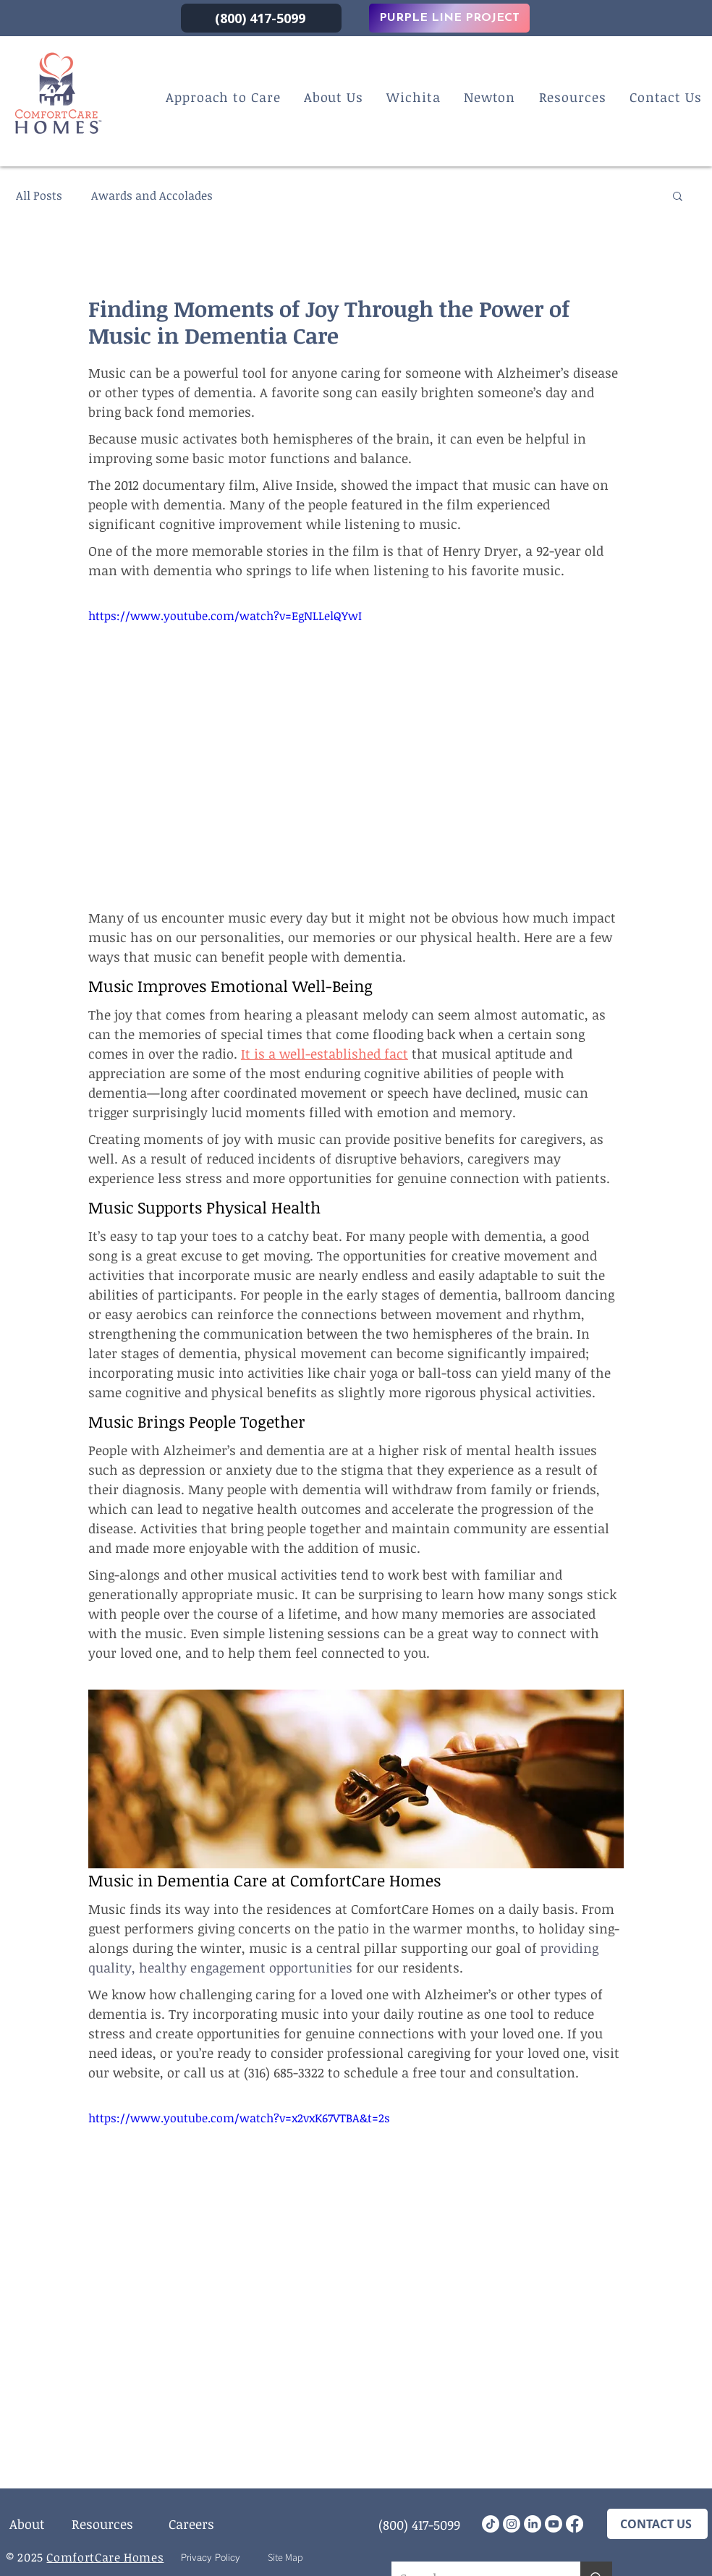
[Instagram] (511, 2524)
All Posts (39, 195)
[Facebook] (574, 2524)
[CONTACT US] (657, 2524)
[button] (678, 195)
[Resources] (102, 2523)
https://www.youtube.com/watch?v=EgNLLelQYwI (225, 616)
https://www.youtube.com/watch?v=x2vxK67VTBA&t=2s (239, 2118)
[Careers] (191, 2523)
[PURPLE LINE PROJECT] (449, 18)
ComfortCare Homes (105, 2557)
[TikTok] (490, 2524)
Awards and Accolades (152, 195)
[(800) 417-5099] (261, 18)
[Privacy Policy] (210, 2557)
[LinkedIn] (532, 2524)
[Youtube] (553, 2524)
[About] (27, 2523)
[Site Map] (285, 2557)
